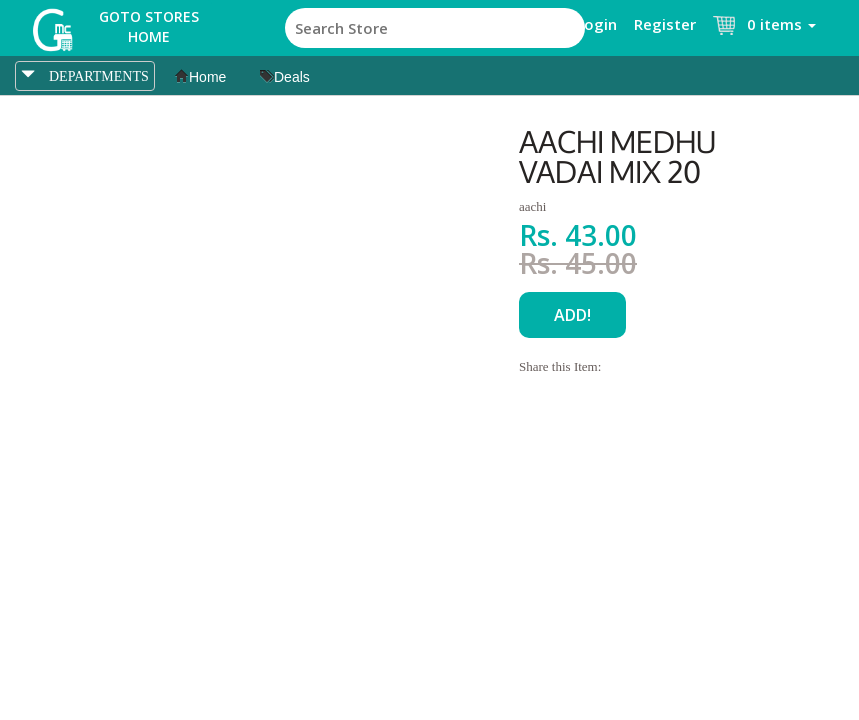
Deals (285, 77)
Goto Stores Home (149, 26)
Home (200, 77)
